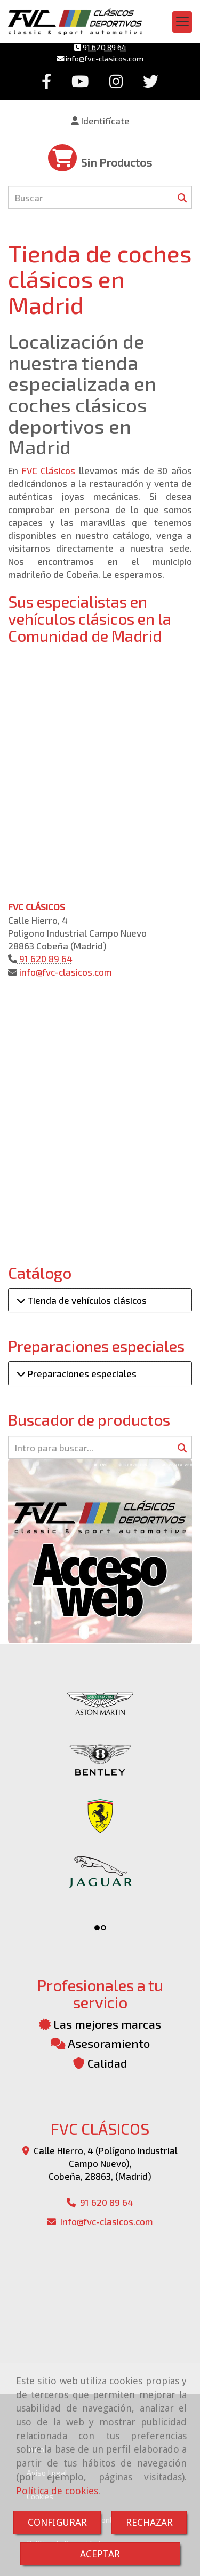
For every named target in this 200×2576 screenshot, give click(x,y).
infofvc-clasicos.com (103, 58)
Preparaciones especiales (81, 1373)
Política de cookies (57, 2490)
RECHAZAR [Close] (149, 2522)
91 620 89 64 (103, 47)
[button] (100, 121)
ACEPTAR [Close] (100, 2553)
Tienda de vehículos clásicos (86, 1300)
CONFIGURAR (57, 2522)
